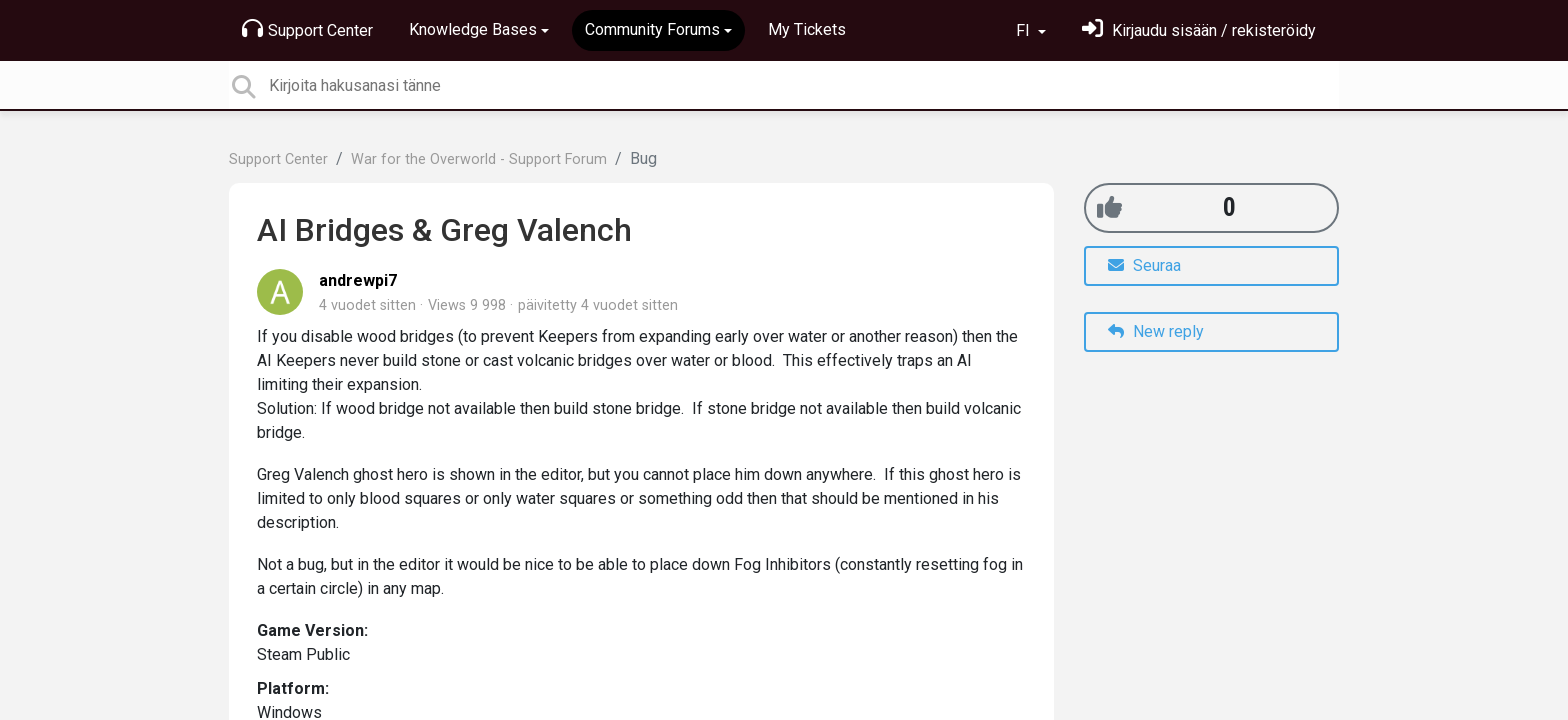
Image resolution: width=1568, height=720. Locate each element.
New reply (1156, 331)
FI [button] (1025, 30)
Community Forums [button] (652, 29)
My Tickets (807, 29)
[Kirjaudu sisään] (1199, 30)
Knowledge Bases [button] (473, 29)
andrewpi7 (358, 280)
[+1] (1109, 207)
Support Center (307, 29)
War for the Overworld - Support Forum (479, 159)
